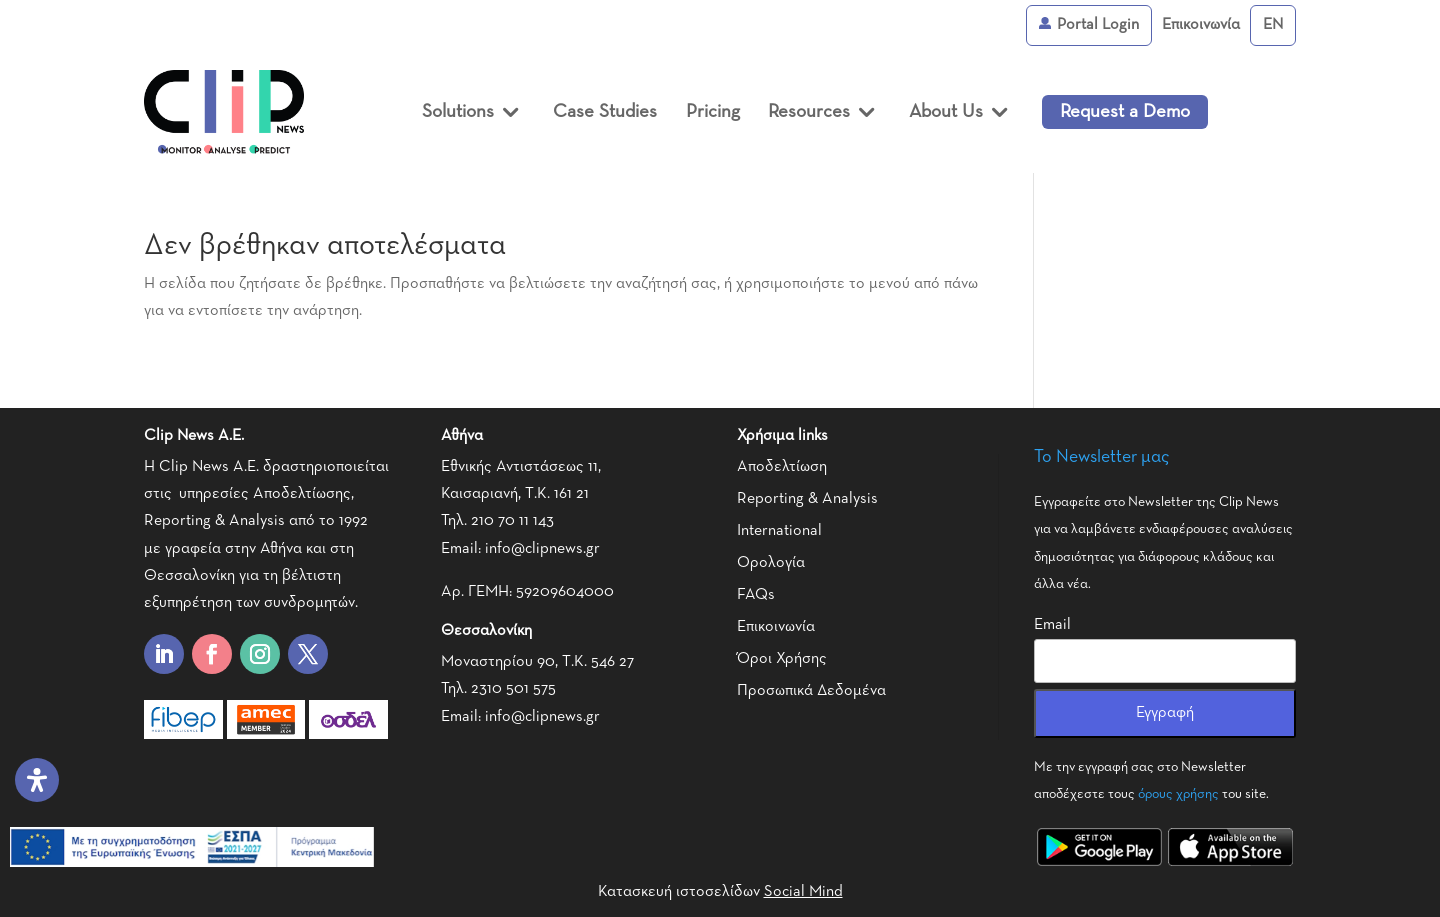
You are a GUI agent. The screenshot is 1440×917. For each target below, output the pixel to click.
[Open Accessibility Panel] (37, 780)
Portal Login (1089, 25)
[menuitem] (1273, 25)
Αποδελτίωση (782, 467)
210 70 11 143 (512, 521)
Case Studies (605, 111)
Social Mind (803, 892)
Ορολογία (771, 563)
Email (1052, 625)
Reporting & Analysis (807, 499)
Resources (809, 111)
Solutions (458, 111)
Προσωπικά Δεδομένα (811, 691)
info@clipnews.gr (542, 549)
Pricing (713, 111)
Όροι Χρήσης (782, 659)
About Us (946, 111)
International (779, 531)
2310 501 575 (513, 689)
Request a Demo (1125, 111)
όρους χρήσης (1178, 794)
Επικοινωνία (1201, 25)
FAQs (756, 595)
